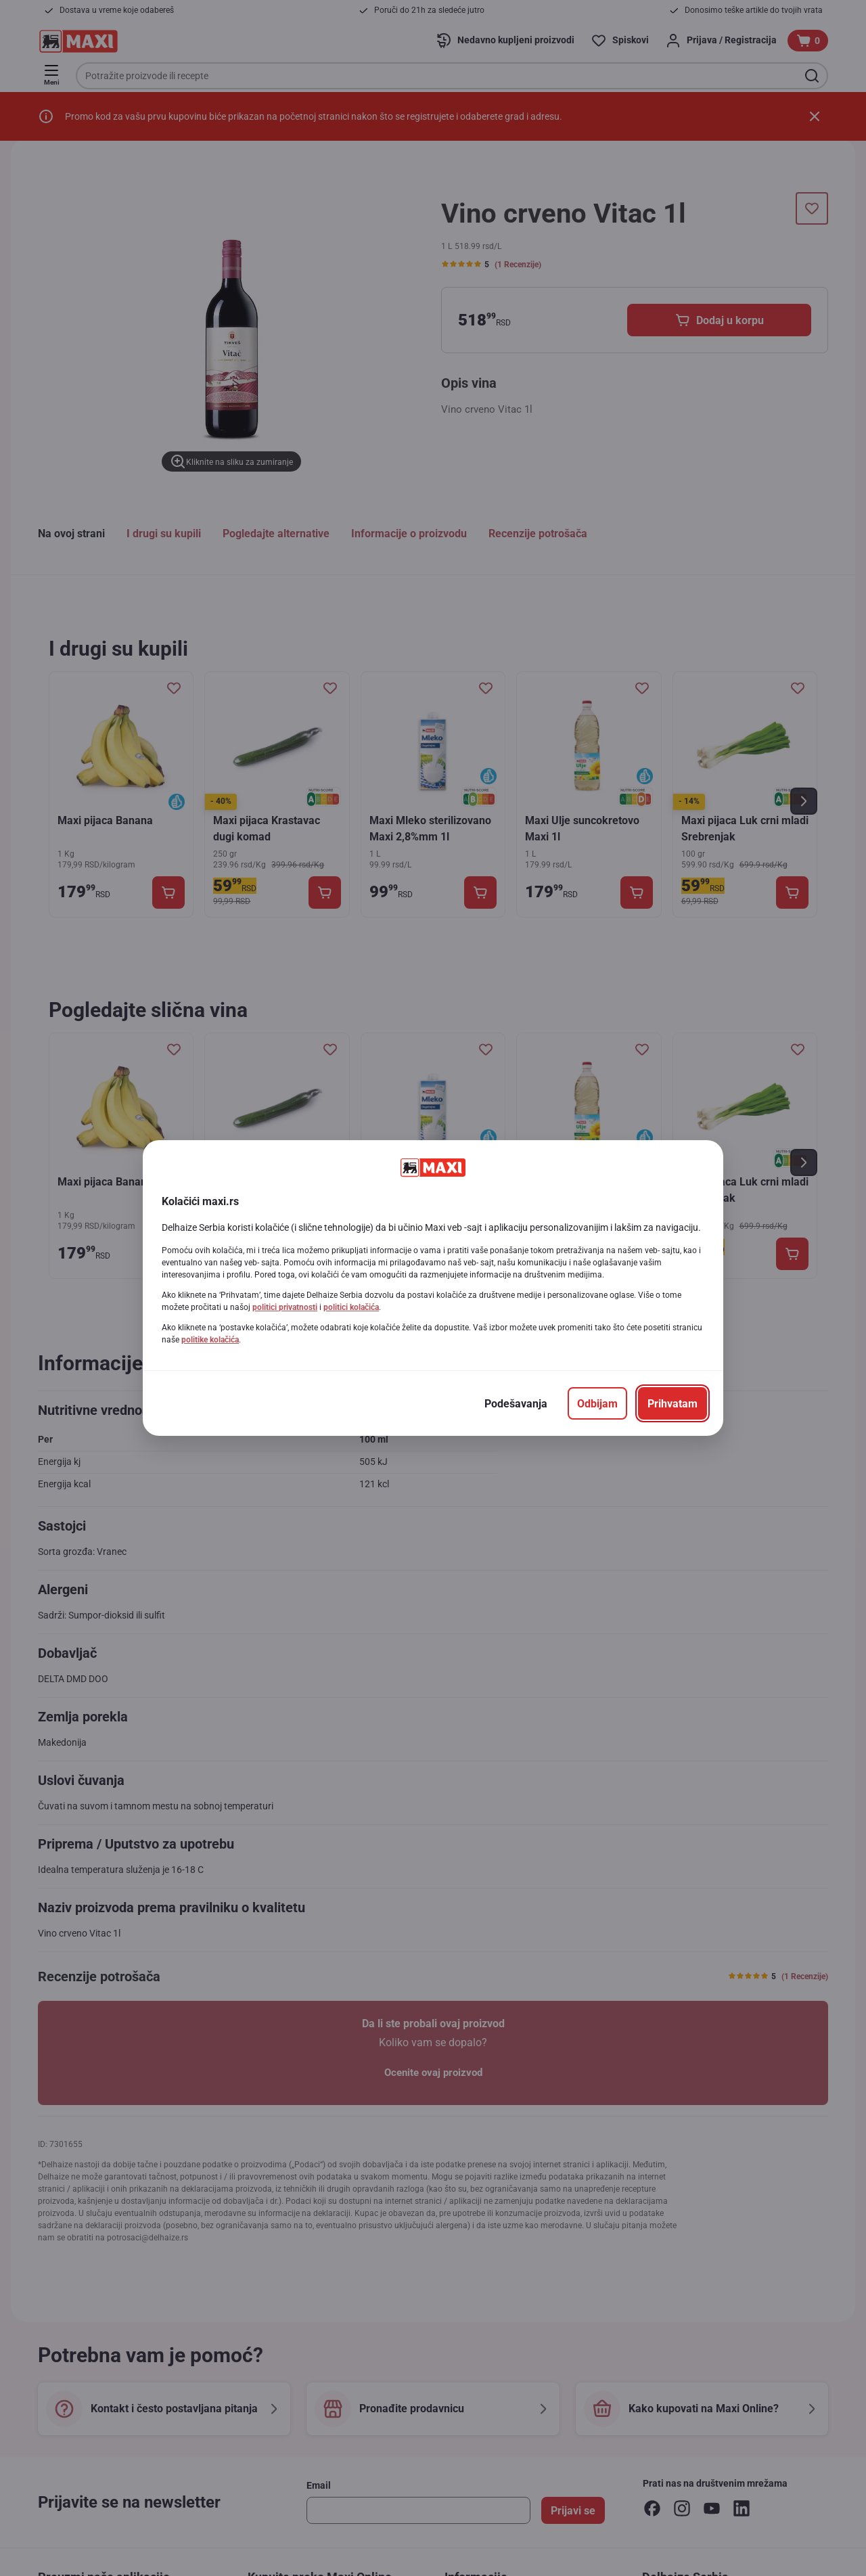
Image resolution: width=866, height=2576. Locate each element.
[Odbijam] (597, 1403)
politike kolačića (210, 1340)
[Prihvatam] (672, 1403)
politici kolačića (351, 1307)
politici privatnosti (284, 1307)
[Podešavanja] (516, 1403)
